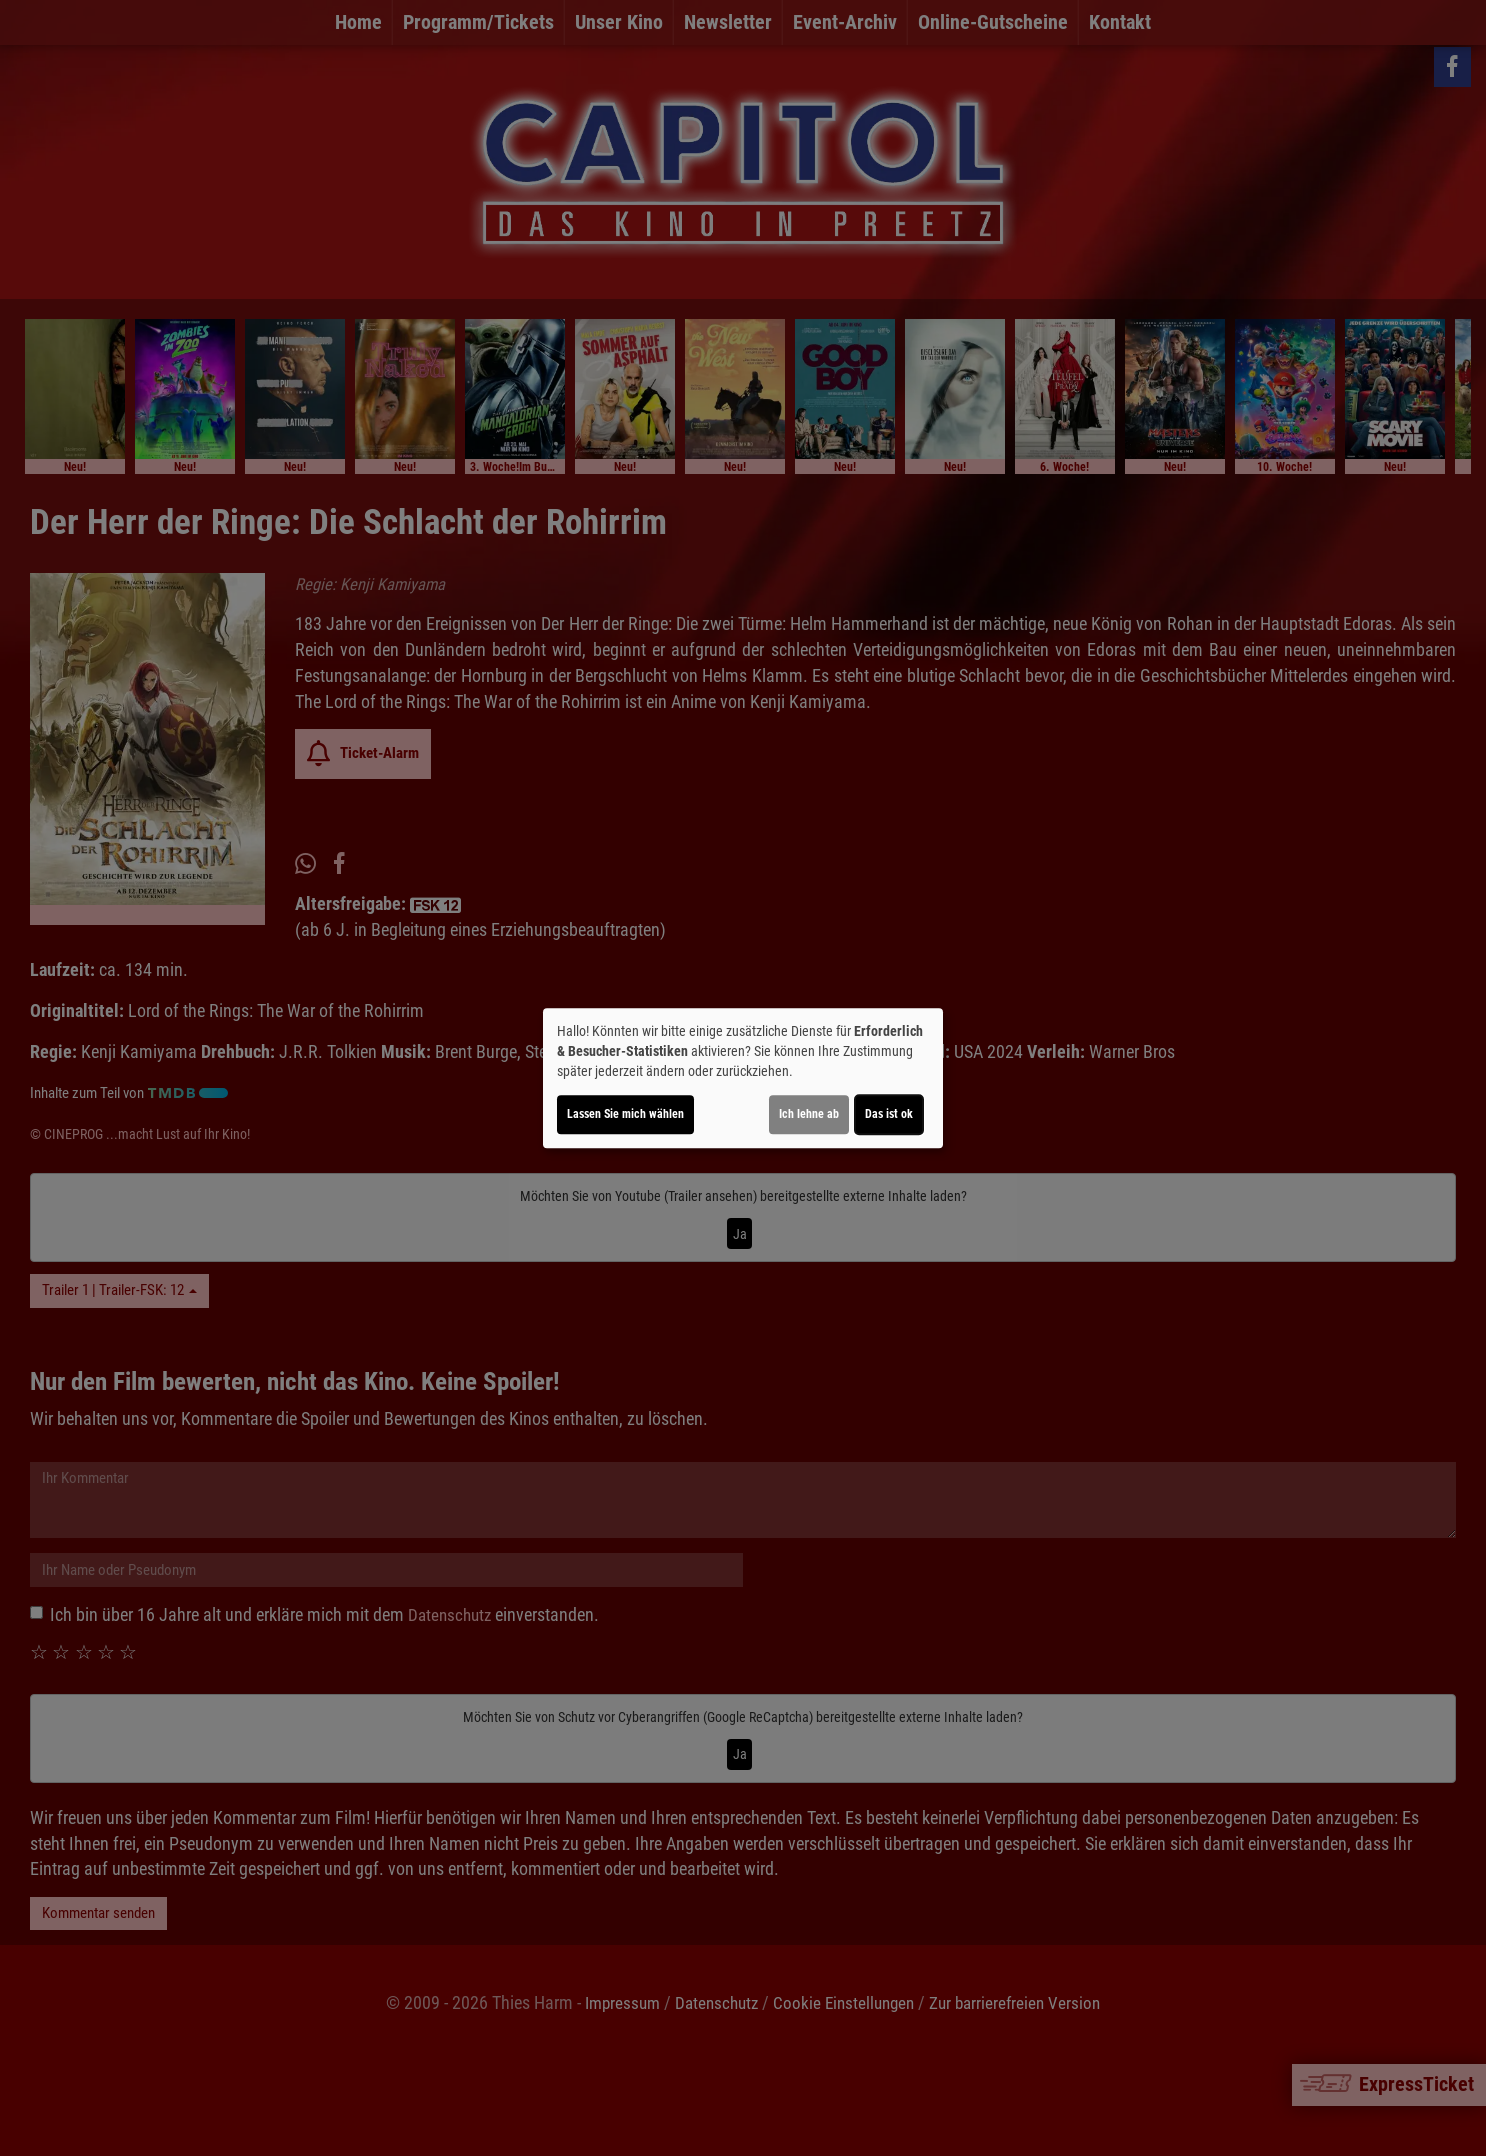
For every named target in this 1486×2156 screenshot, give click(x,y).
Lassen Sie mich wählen (625, 1114)
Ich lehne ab (809, 1114)
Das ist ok (889, 1114)
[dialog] (743, 1078)
